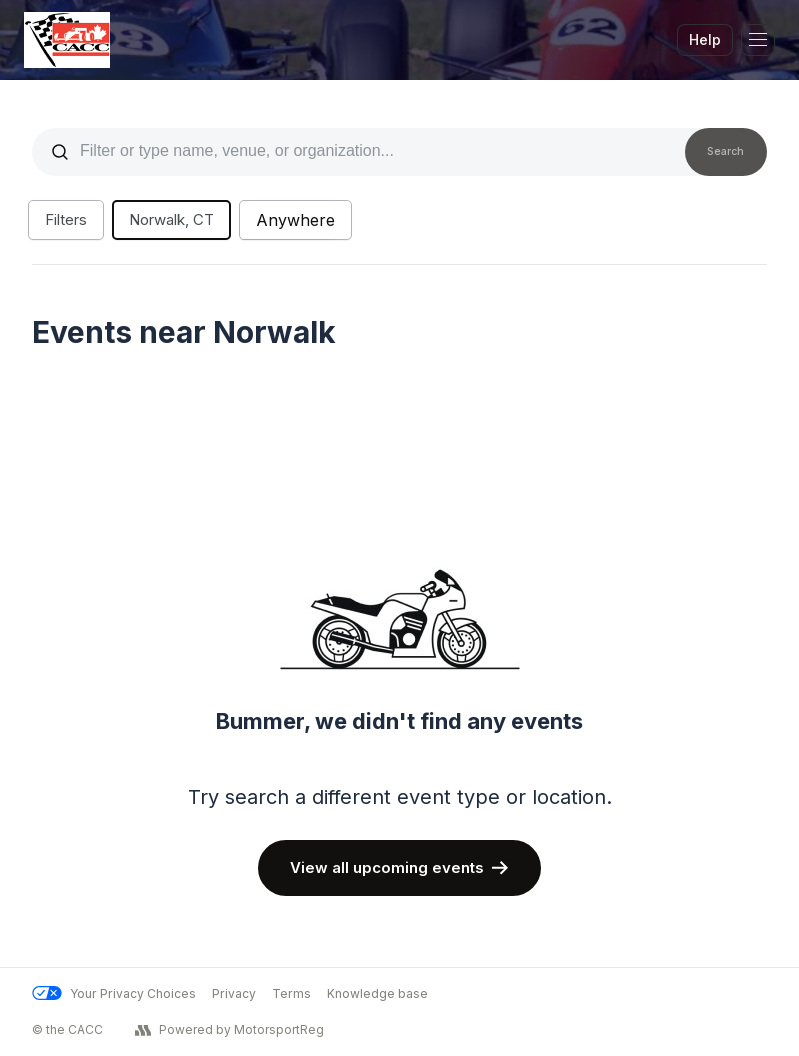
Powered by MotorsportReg (229, 1030)
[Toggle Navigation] (758, 40)
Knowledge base (377, 993)
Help (705, 39)
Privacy (234, 993)
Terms (291, 993)
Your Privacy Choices (114, 993)
